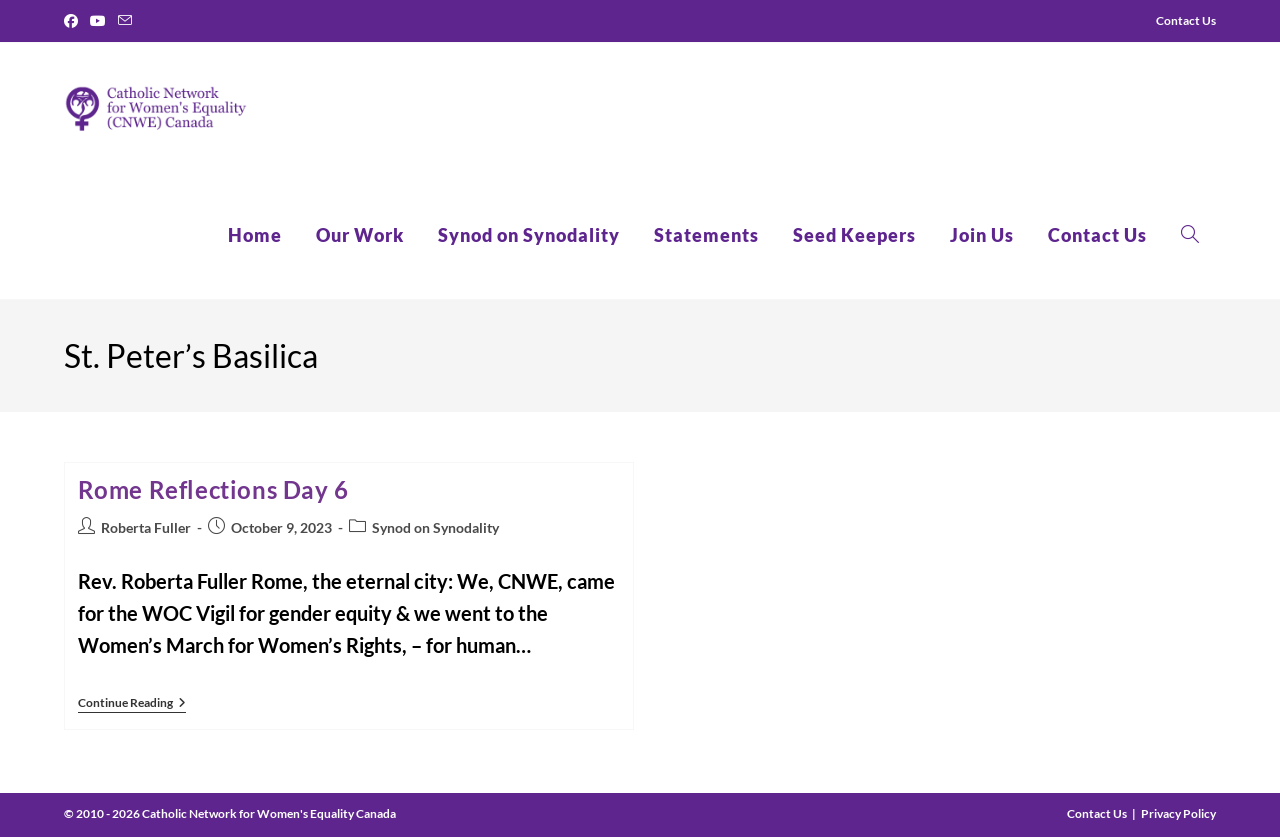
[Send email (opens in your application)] (125, 21)
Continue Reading (132, 704)
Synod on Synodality (435, 527)
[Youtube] (98, 21)
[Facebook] (74, 21)
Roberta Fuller (146, 527)
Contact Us (1097, 813)
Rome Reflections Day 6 (213, 489)
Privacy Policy (1178, 813)
